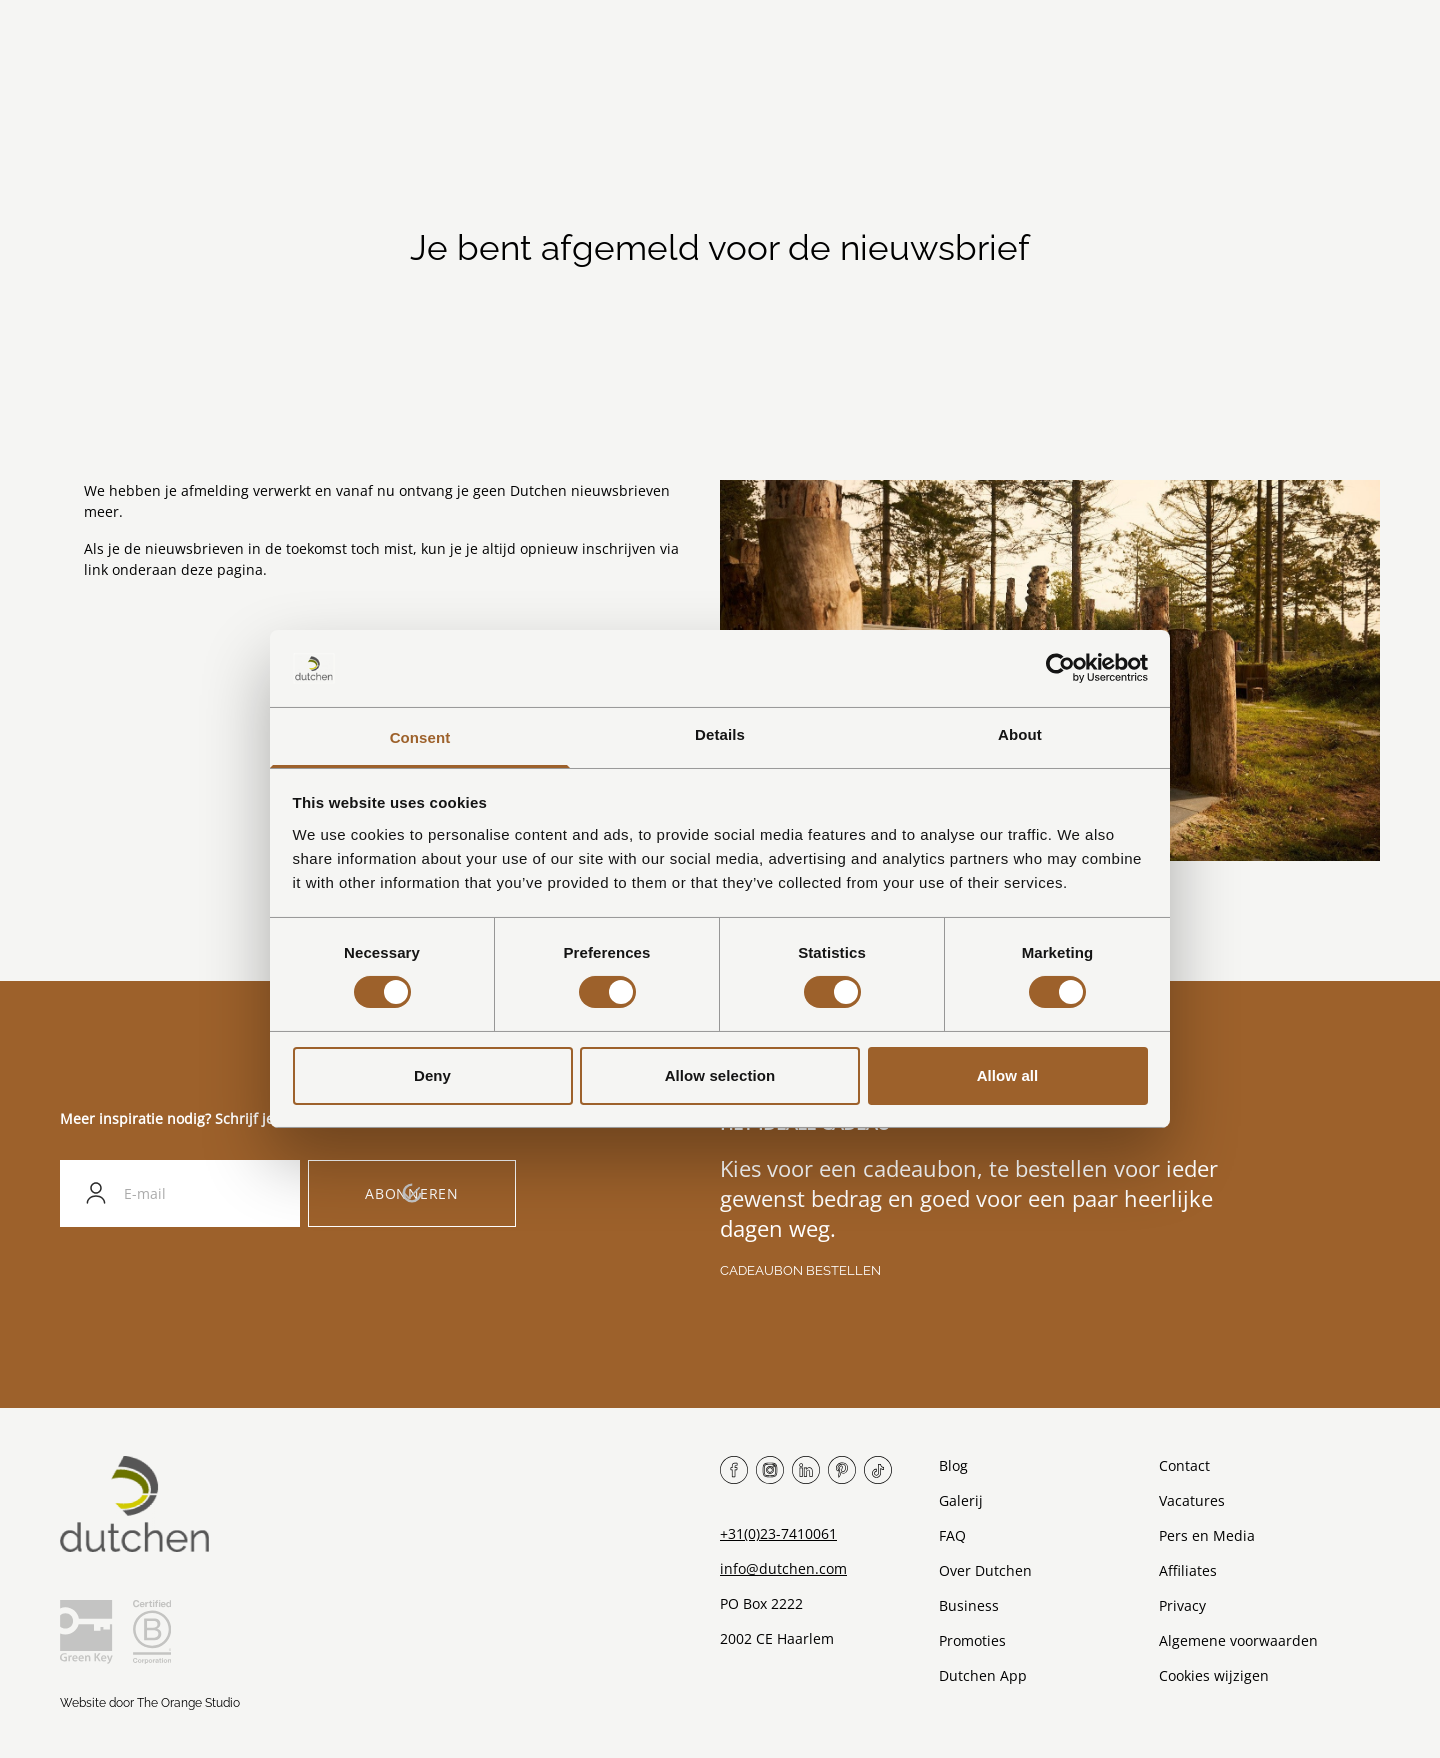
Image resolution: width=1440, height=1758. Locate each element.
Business (969, 1605)
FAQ (952, 1535)
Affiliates (1188, 1570)
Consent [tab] (420, 737)
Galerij (961, 1500)
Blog (953, 1465)
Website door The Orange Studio (150, 1703)
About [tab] (1020, 734)
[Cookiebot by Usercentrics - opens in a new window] (1060, 668)
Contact (1184, 1465)
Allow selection (720, 1075)
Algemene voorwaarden (1238, 1640)
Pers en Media (1207, 1535)
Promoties (972, 1640)
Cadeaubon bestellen (800, 1270)
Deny (432, 1075)
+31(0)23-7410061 (778, 1533)
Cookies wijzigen (1214, 1675)
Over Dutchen (985, 1570)
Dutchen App (983, 1675)
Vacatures (1192, 1500)
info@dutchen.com (783, 1568)
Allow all (1008, 1075)
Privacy (1182, 1605)
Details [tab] (720, 734)
